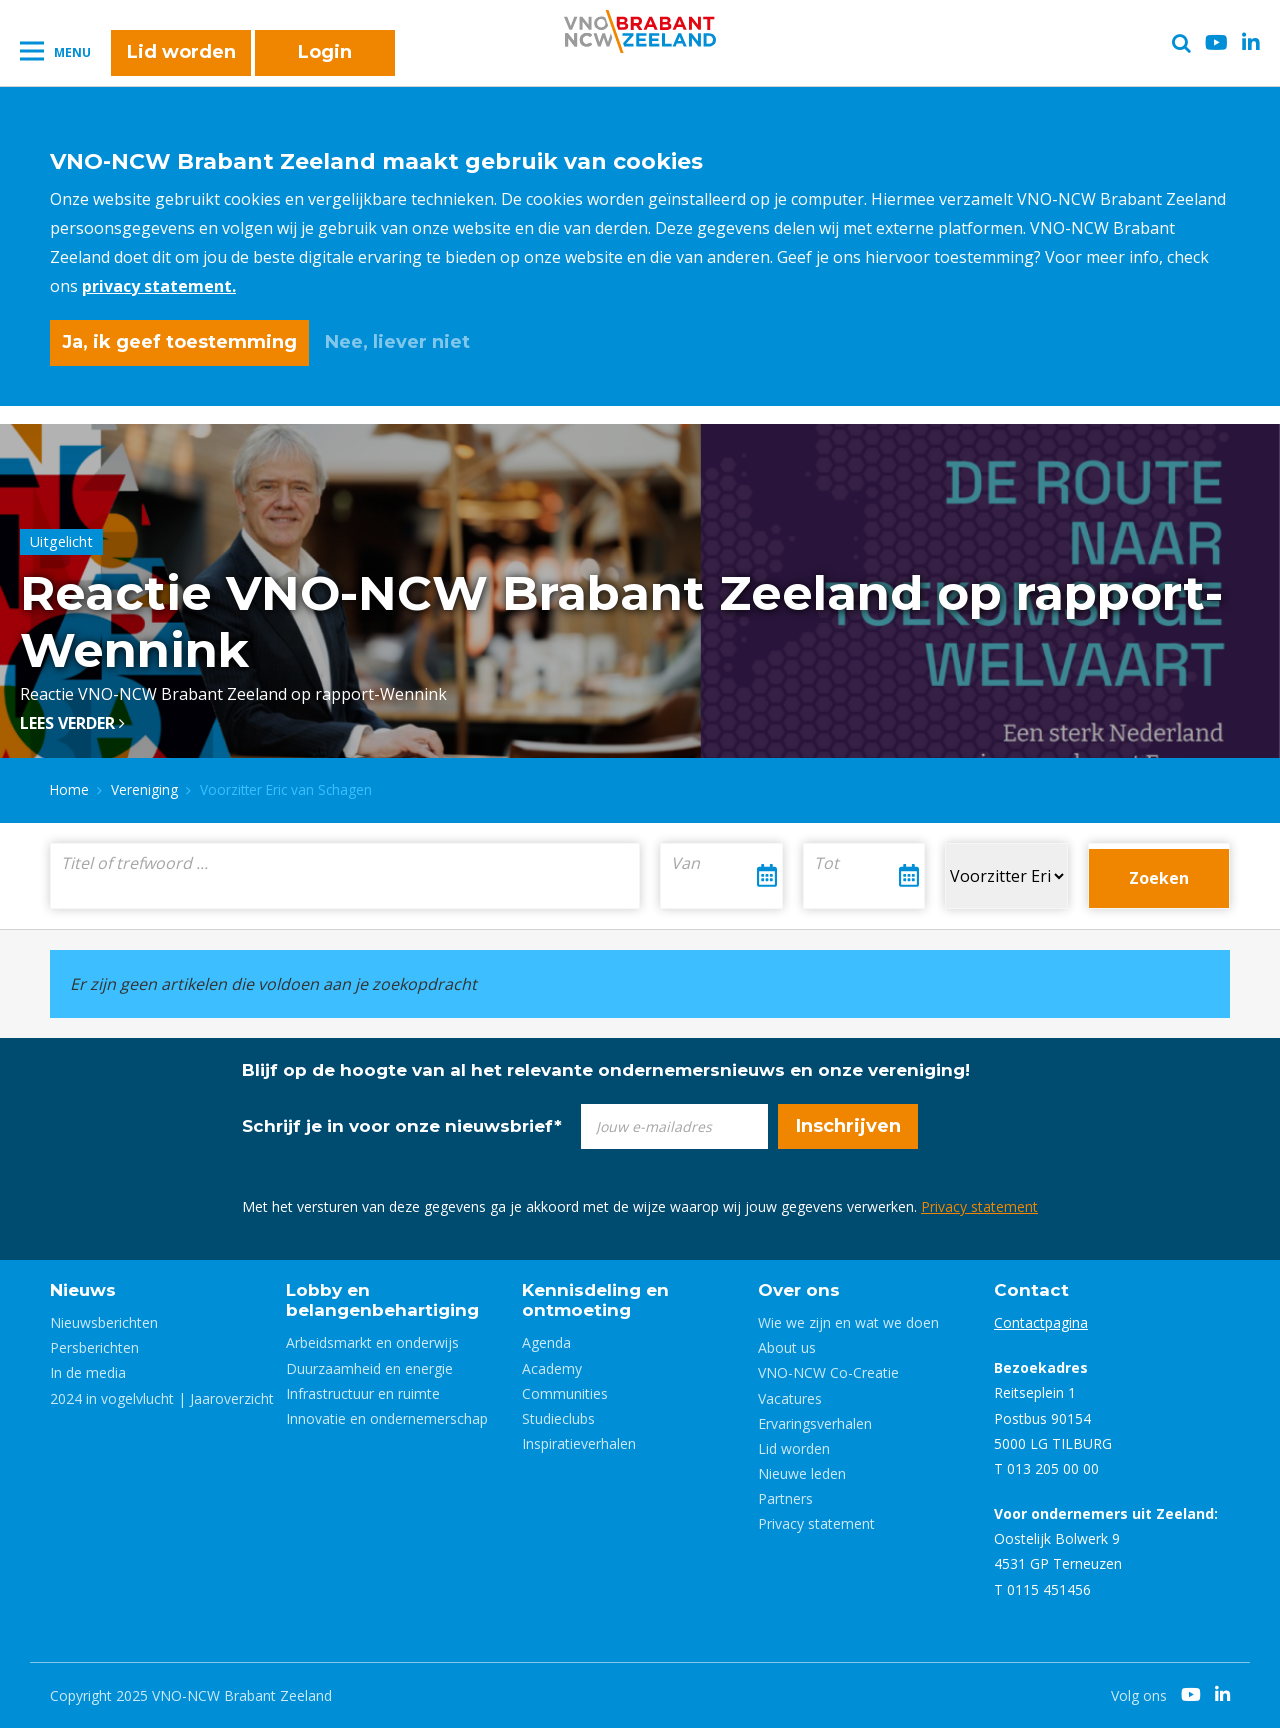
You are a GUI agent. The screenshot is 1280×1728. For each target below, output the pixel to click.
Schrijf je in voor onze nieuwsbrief (402, 1126)
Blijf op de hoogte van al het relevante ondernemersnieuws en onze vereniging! (606, 1070)
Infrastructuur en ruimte (363, 1393)
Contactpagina (1041, 1322)
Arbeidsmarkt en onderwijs (372, 1342)
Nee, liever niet (397, 342)
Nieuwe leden (802, 1473)
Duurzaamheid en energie (369, 1368)
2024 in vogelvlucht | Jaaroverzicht (162, 1398)
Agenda (546, 1342)
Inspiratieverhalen (579, 1443)
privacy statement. (159, 286)
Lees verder (72, 723)
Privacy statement (979, 1206)
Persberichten (94, 1347)
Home (69, 789)
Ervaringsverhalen (815, 1423)
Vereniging (144, 789)
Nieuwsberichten (104, 1322)
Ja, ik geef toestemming (179, 342)
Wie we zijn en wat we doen (848, 1322)
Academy (552, 1368)
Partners (785, 1498)
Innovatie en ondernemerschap (387, 1418)
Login (325, 52)
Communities (565, 1393)
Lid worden (181, 52)
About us (787, 1347)
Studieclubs (558, 1418)
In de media (88, 1372)
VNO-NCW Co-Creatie (828, 1372)
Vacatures (790, 1398)
